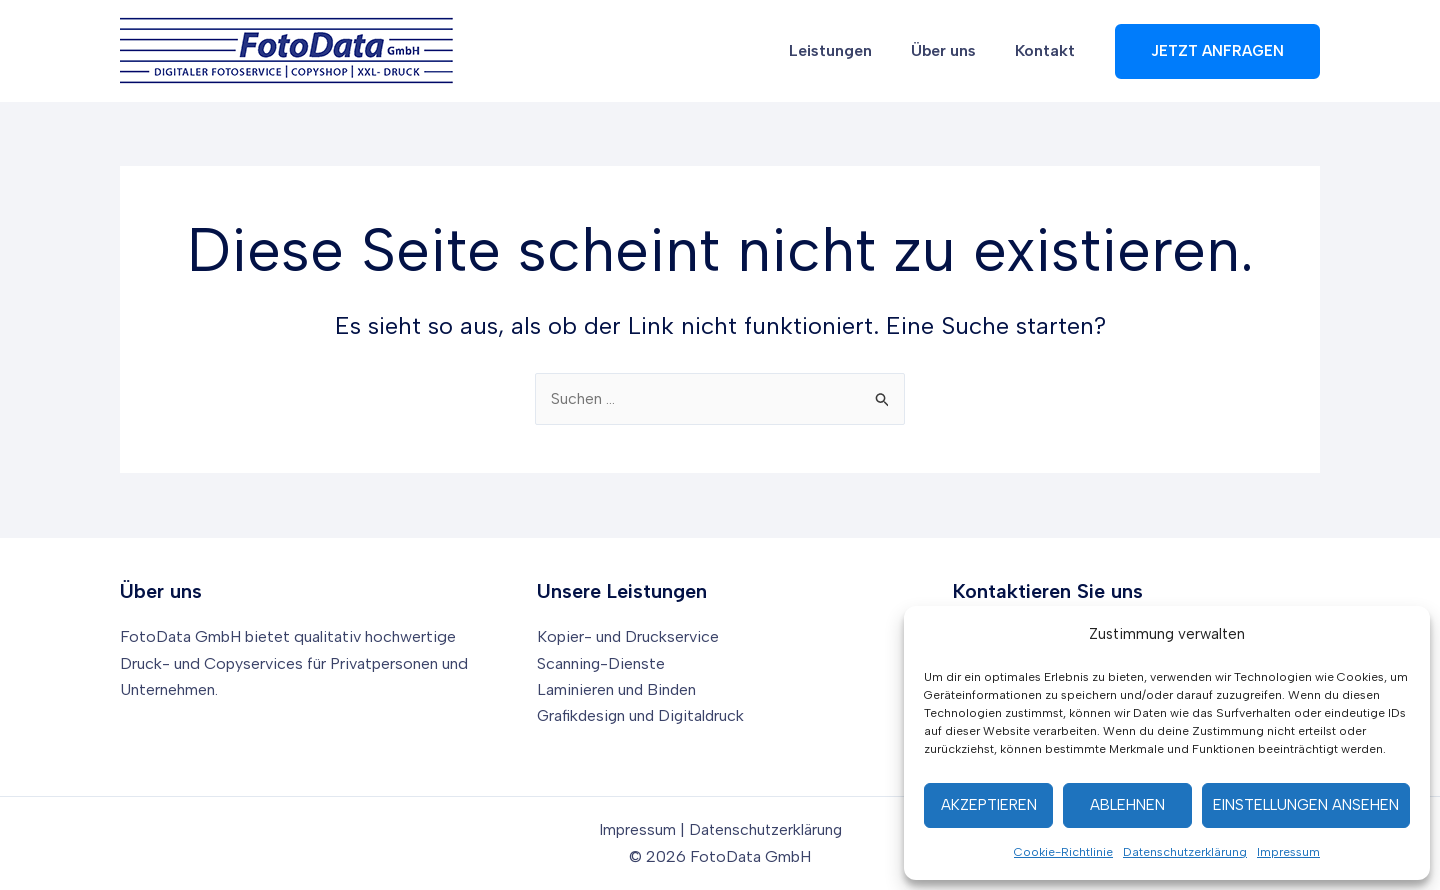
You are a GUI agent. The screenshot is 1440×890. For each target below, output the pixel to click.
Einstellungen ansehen (1306, 805)
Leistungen (848, 50)
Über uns (954, 50)
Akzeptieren (989, 805)
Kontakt (1049, 50)
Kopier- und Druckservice (628, 636)
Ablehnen (1127, 805)
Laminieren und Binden (617, 689)
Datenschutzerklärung (1185, 852)
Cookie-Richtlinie (1063, 852)
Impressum (1288, 852)
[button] (1217, 51)
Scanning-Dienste (601, 663)
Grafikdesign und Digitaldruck (643, 715)
